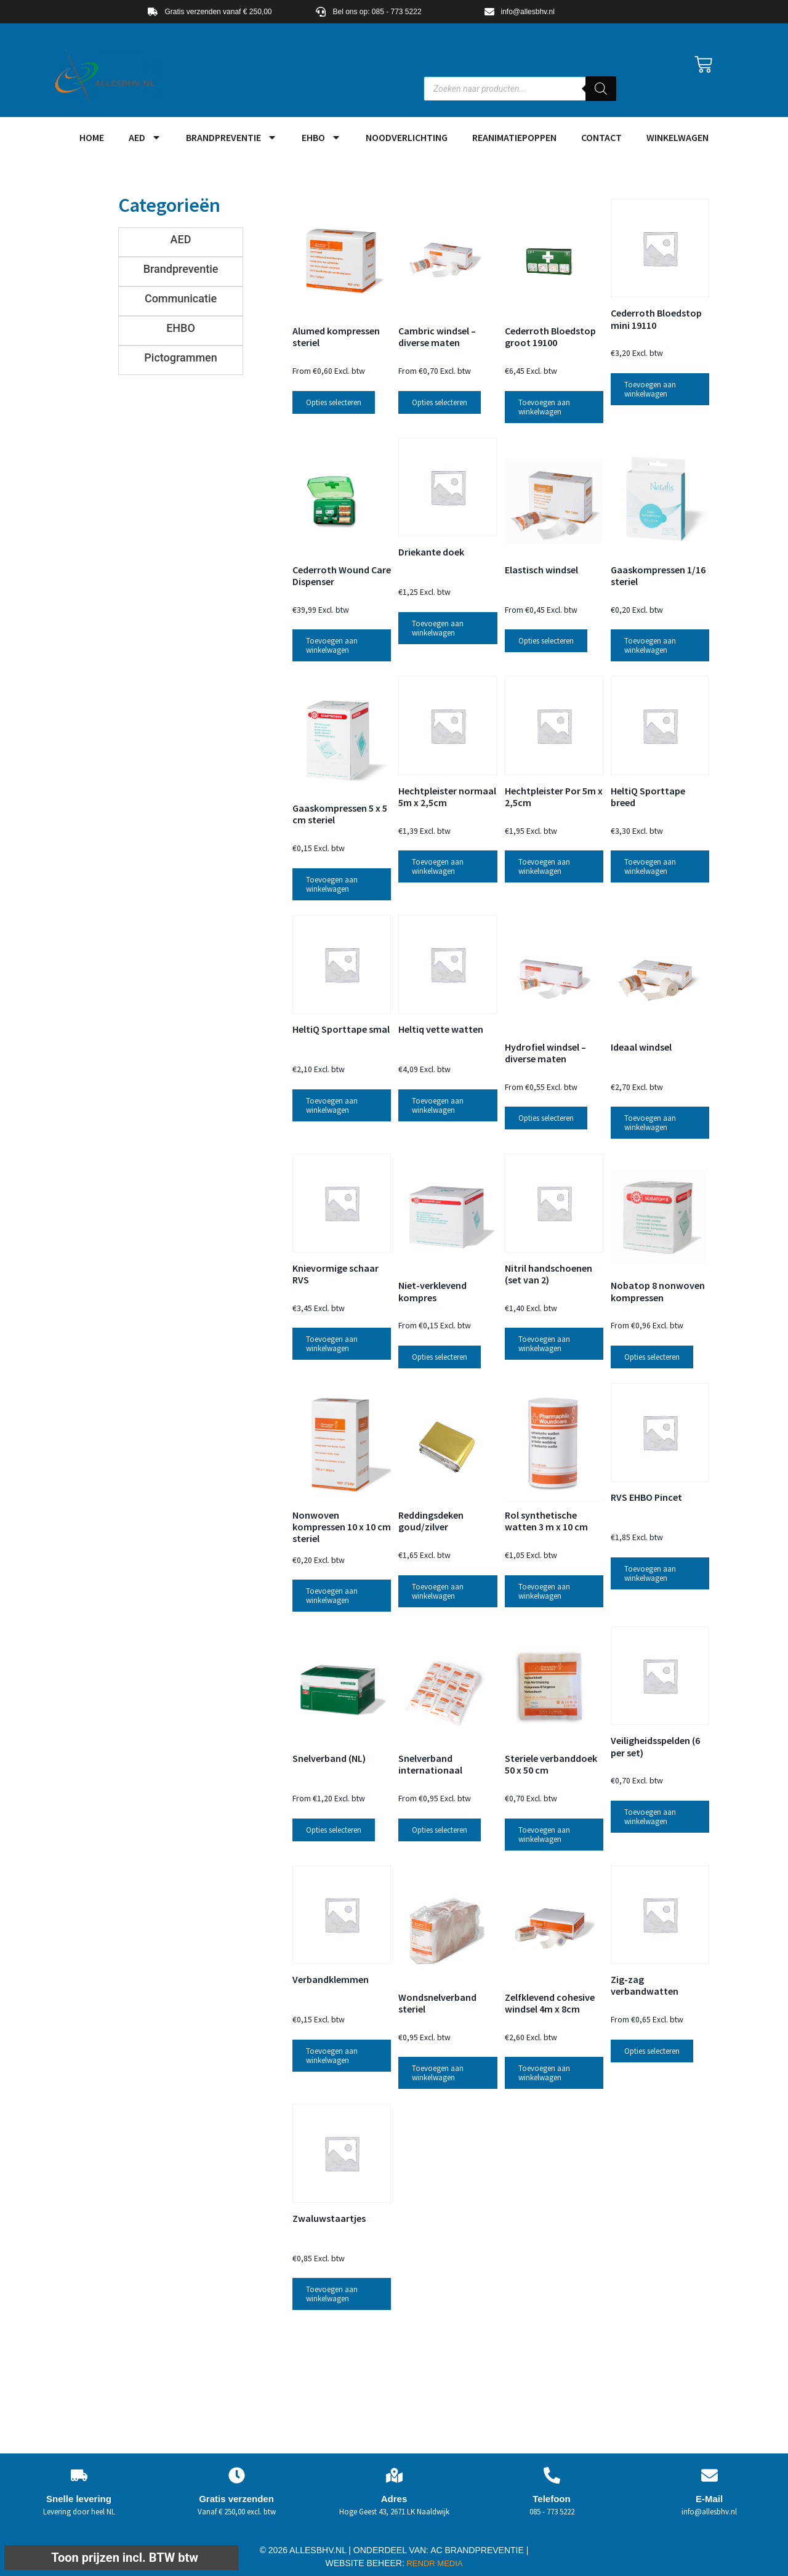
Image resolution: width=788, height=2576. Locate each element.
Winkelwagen (677, 137)
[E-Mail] (709, 2475)
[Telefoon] (552, 2475)
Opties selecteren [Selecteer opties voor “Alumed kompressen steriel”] (333, 402)
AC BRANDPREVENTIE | (479, 2550)
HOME (91, 137)
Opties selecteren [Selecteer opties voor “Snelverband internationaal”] (439, 1830)
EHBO (321, 137)
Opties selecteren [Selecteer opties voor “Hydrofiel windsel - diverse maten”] (546, 1118)
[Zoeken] (600, 88)
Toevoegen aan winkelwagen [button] (544, 407)
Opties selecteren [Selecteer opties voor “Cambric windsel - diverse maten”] (439, 402)
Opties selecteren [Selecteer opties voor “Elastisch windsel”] (546, 641)
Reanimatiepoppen (514, 137)
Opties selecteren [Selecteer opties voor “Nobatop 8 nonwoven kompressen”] (652, 1357)
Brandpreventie (231, 137)
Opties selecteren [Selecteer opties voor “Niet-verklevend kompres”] (439, 1357)
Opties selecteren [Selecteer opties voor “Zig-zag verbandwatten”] (652, 2051)
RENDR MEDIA (433, 2563)
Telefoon (551, 2498)
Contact (601, 137)
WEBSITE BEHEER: (365, 2563)
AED (145, 137)
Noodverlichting (407, 137)
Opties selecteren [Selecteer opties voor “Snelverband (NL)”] (333, 1830)
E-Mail (709, 2498)
